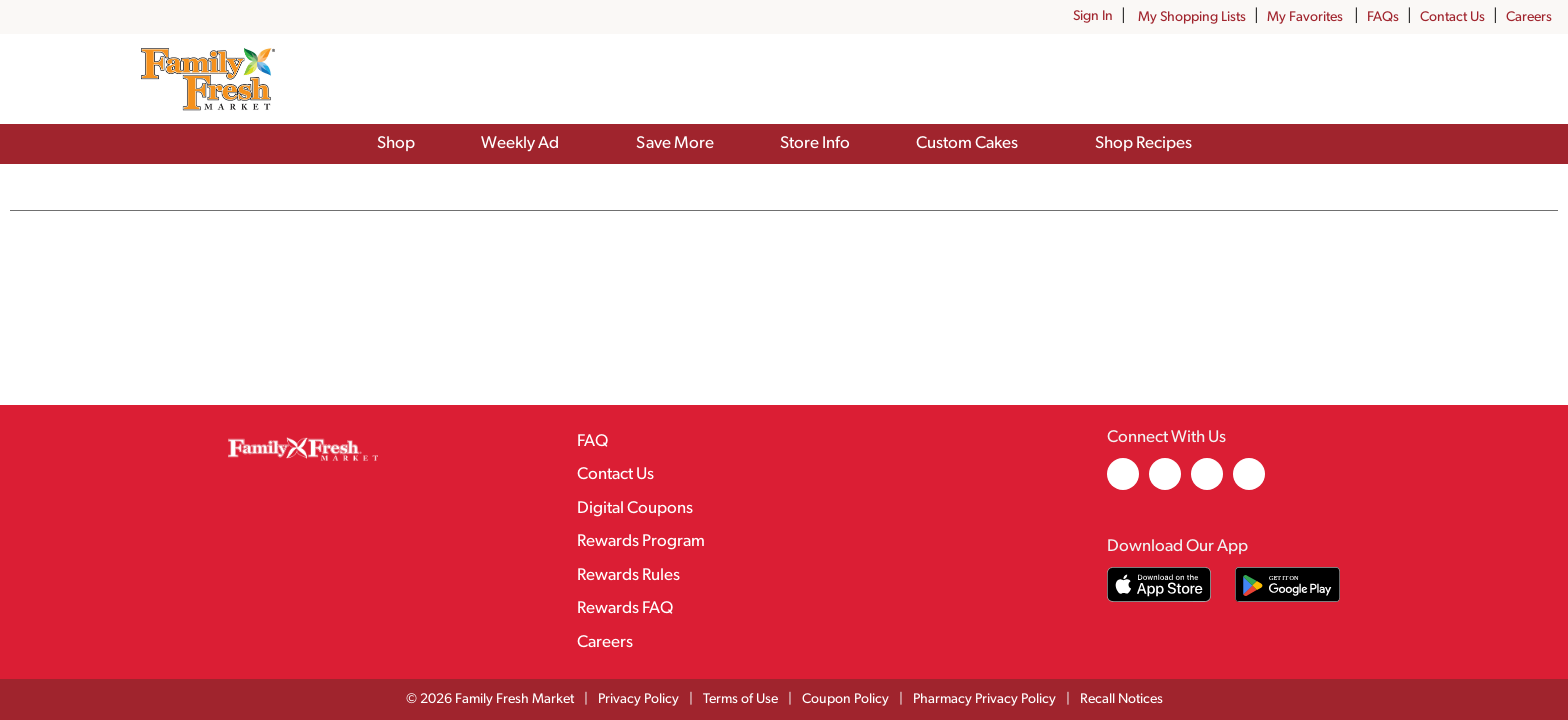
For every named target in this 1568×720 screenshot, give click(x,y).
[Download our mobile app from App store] (1159, 584)
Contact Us (1452, 17)
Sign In (1093, 16)
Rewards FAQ (625, 608)
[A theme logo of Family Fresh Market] (207, 79)
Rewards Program (641, 541)
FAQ (592, 441)
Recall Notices (1121, 699)
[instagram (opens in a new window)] (1165, 485)
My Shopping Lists (1192, 17)
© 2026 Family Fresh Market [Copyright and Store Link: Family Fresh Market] (490, 699)
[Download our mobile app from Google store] (1287, 584)
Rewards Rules (628, 575)
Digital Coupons (635, 508)
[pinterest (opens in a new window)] (1207, 485)
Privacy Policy (638, 699)
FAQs (1383, 17)
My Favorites (1306, 17)
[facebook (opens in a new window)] (1123, 485)
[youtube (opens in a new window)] (1249, 485)
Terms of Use (740, 699)
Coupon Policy (845, 699)
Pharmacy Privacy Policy (984, 699)
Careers (1529, 17)
